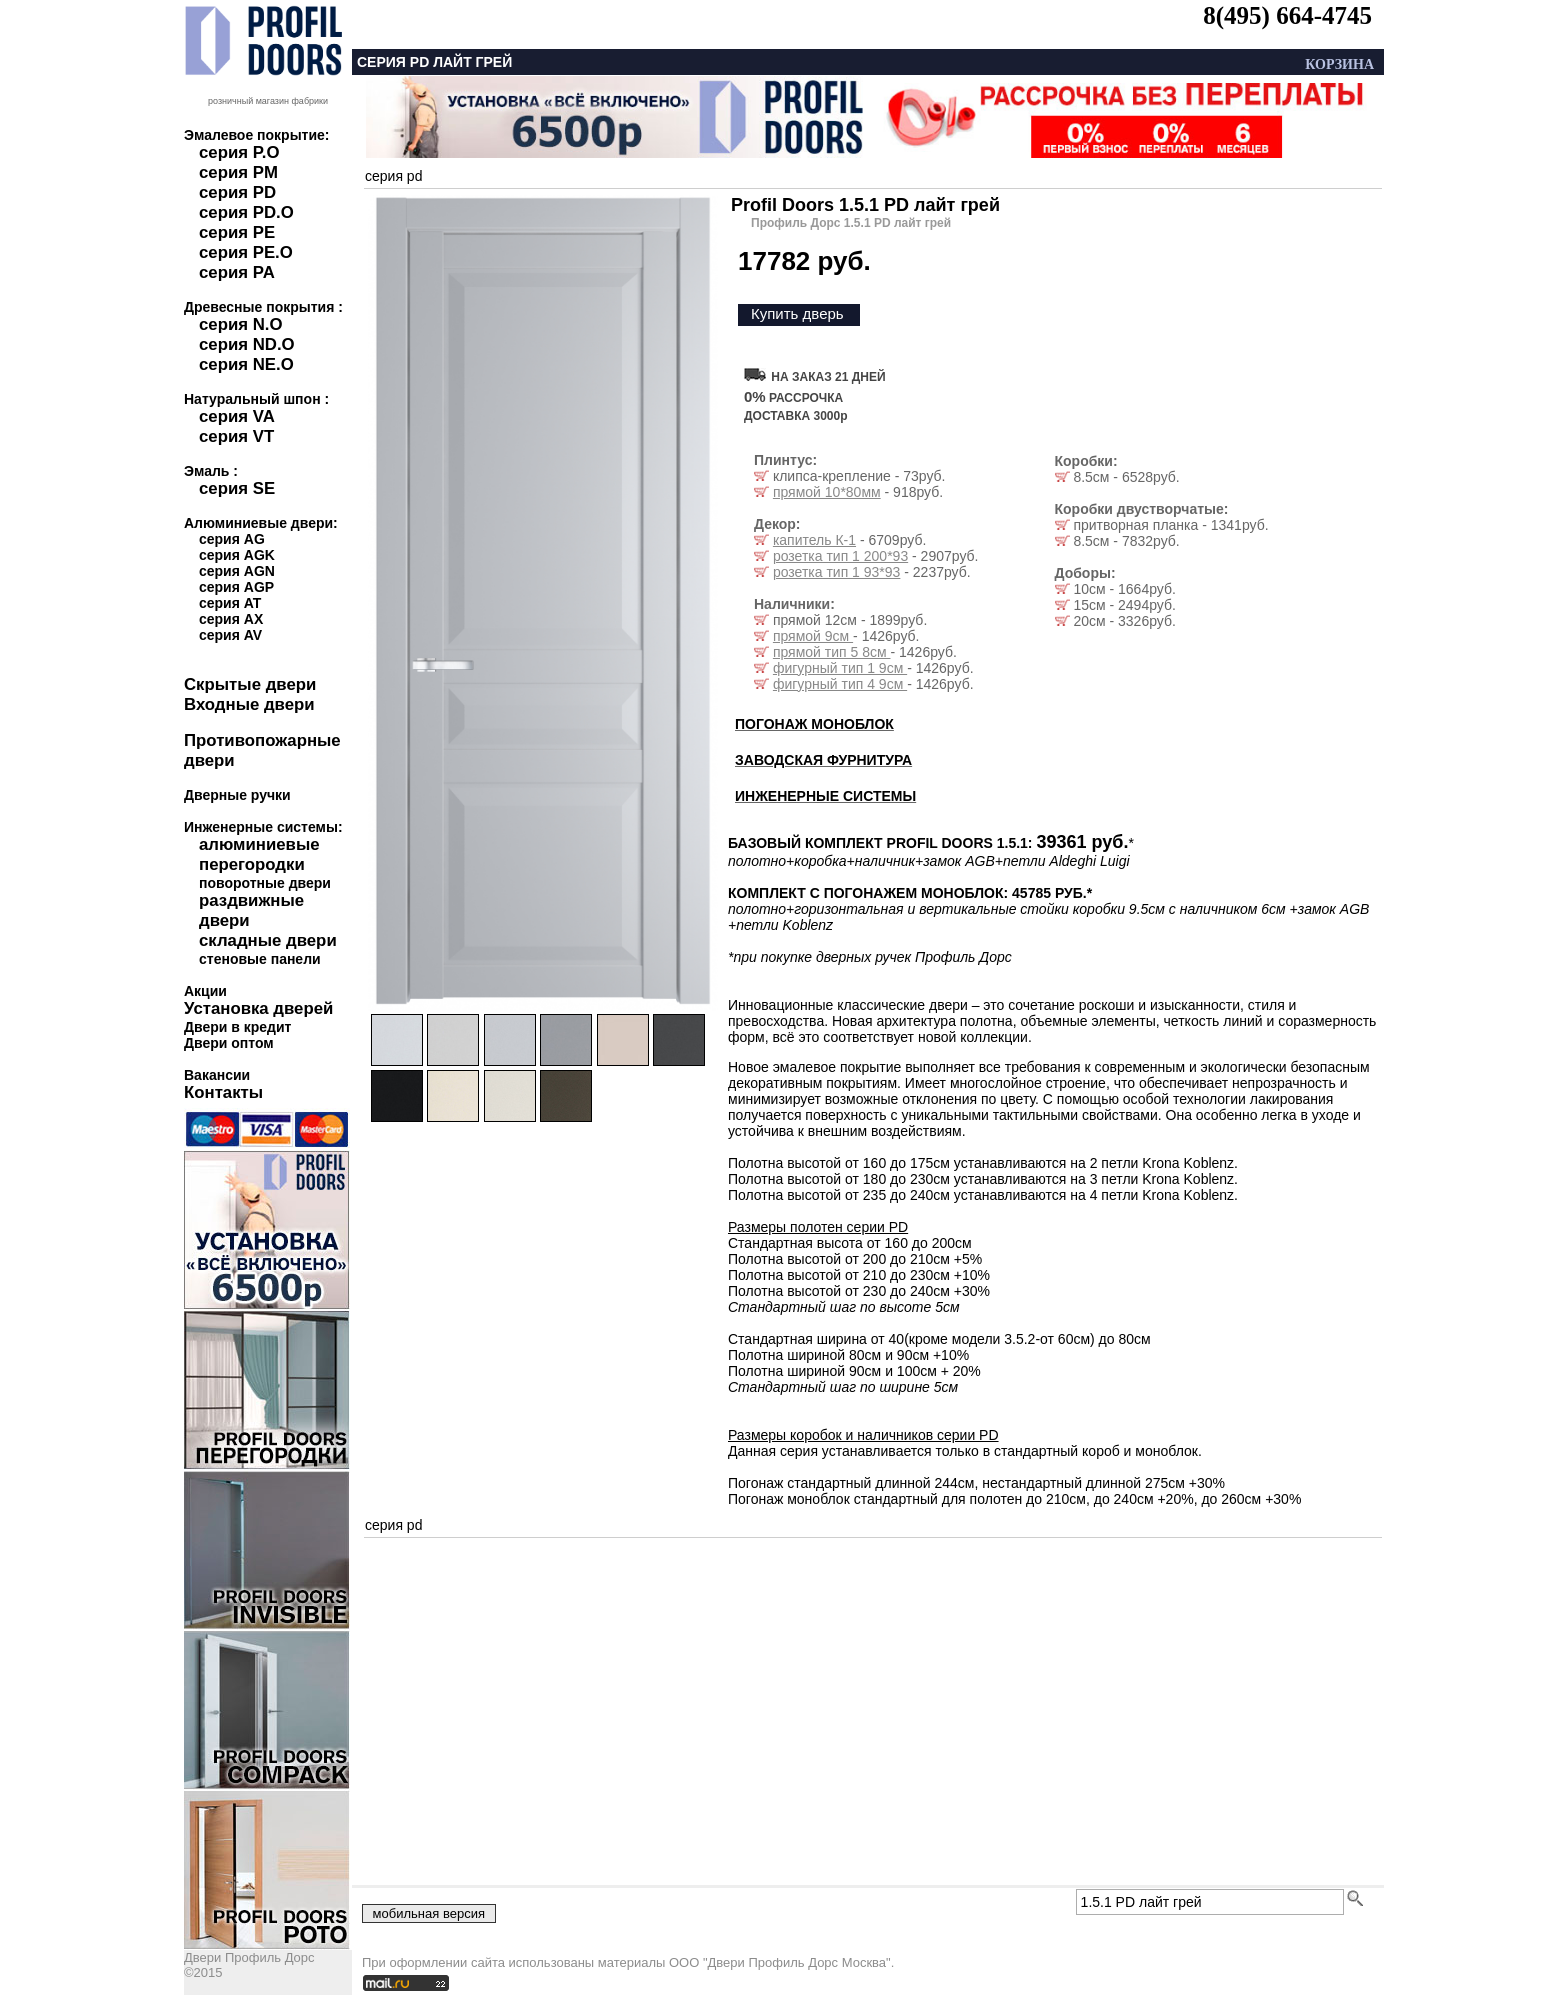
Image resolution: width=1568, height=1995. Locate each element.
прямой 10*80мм (827, 492)
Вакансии (217, 1075)
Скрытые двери (250, 684)
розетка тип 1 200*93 (840, 556)
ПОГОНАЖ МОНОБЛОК (814, 724)
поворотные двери (265, 883)
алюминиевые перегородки (259, 854)
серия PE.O (246, 252)
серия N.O (241, 324)
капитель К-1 (814, 540)
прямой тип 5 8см (832, 652)
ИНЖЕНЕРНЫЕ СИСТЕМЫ (825, 796)
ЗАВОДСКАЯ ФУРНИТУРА (823, 760)
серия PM (238, 172)
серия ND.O (247, 344)
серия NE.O (246, 364)
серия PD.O (246, 212)
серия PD (237, 192)
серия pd (393, 176)
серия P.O (239, 152)
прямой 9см (813, 636)
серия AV (230, 635)
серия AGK (237, 555)
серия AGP (236, 587)
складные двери (268, 940)
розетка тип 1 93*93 (837, 572)
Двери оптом (229, 1043)
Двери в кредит (237, 1027)
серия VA (237, 416)
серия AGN (237, 571)
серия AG (232, 539)
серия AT (230, 603)
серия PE (237, 232)
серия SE (237, 488)
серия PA (237, 272)
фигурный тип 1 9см (840, 668)
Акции (205, 991)
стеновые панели (260, 959)
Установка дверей (258, 1008)
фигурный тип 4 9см (840, 684)
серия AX (231, 619)
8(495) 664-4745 (1287, 15)
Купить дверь (797, 313)
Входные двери (249, 704)
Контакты (223, 1092)
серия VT (236, 436)
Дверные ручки (237, 795)
